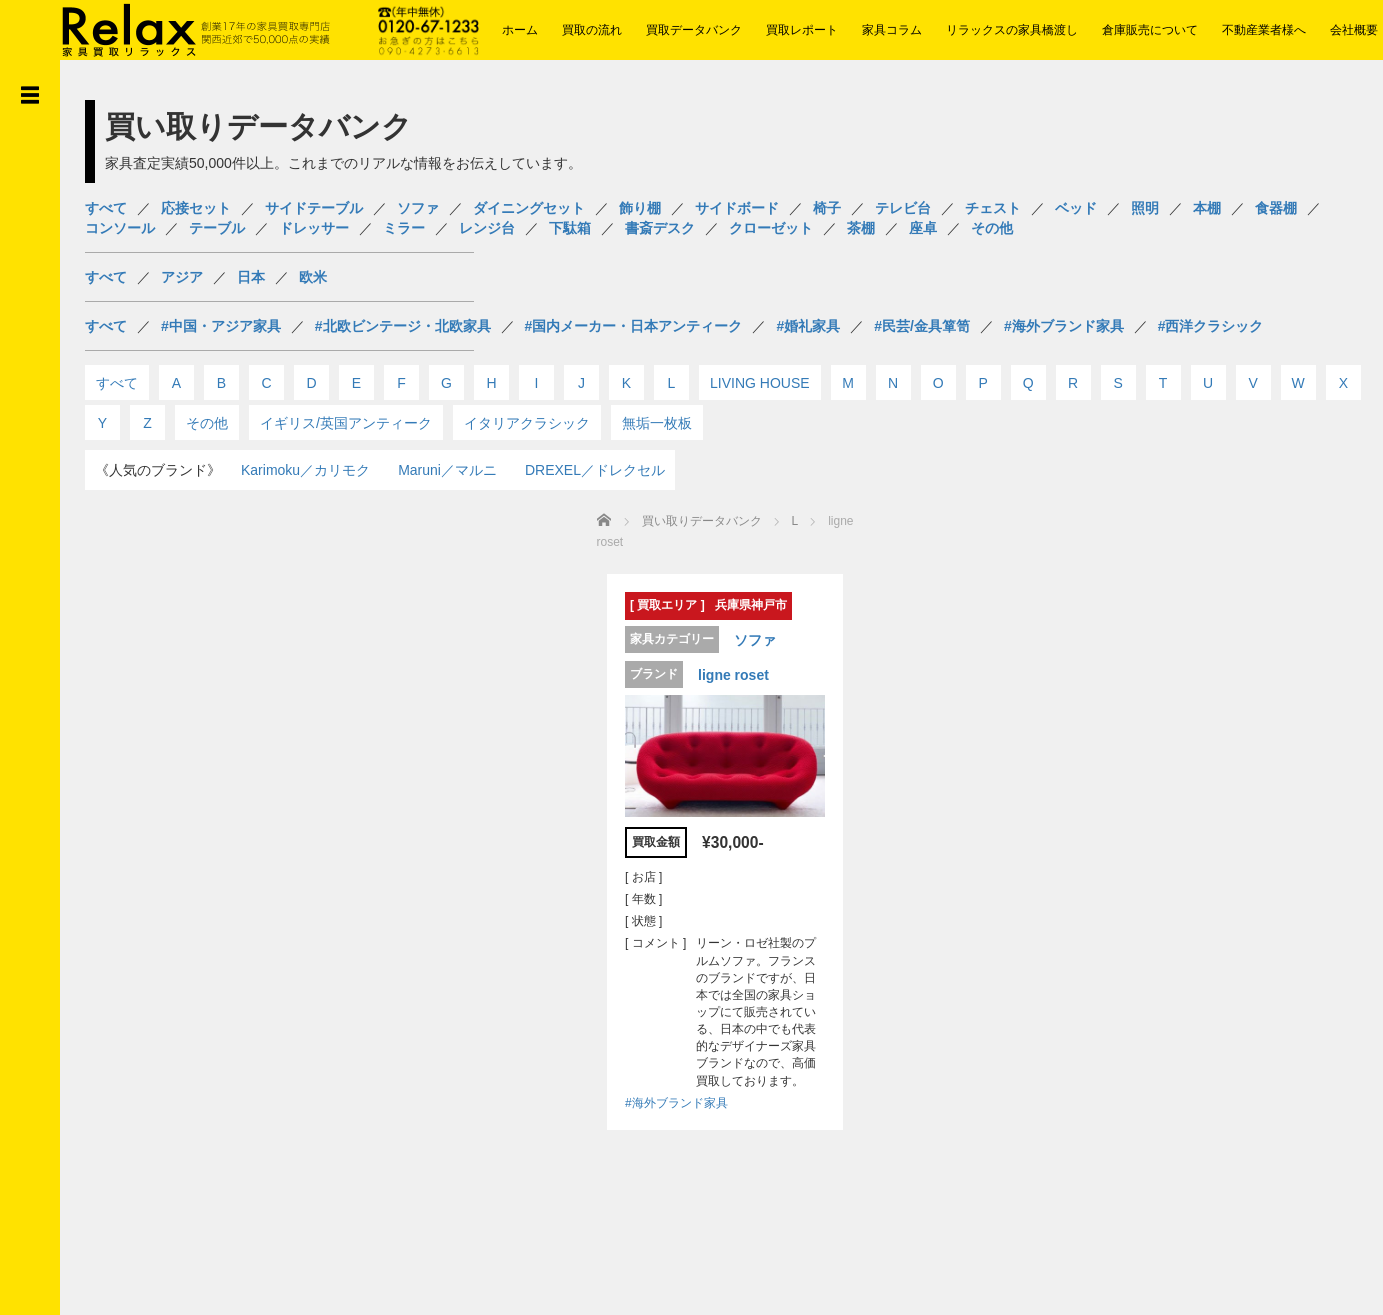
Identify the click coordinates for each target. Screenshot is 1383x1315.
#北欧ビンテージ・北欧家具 (403, 326)
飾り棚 (640, 208)
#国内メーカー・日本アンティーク (634, 326)
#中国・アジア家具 (221, 326)
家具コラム (892, 30)
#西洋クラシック (1211, 326)
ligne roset (723, 673)
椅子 (827, 208)
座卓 (923, 228)
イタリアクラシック (527, 423)
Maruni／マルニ (447, 470)
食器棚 (1276, 208)
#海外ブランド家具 (1064, 326)
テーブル (217, 228)
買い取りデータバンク (702, 521)
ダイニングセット (529, 208)
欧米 (313, 277)
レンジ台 (487, 228)
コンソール (120, 228)
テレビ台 (903, 208)
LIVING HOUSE (760, 383)
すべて (106, 208)
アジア (182, 277)
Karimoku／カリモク (305, 470)
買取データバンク (694, 30)
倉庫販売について (1150, 30)
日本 (251, 277)
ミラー (404, 228)
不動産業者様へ (1264, 30)
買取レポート (802, 30)
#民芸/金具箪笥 (922, 326)
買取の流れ (592, 30)
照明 (1145, 208)
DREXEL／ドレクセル (595, 470)
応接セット (196, 208)
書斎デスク (660, 228)
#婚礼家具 (808, 326)
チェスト (993, 208)
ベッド (1076, 208)
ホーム (520, 30)
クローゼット (771, 228)
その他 (992, 228)
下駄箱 (570, 228)
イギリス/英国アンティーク (346, 423)
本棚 (1207, 208)
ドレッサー (314, 228)
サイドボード (737, 208)
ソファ (418, 208)
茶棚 (861, 228)
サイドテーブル (314, 208)
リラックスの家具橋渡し (1012, 30)
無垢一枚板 (657, 423)
